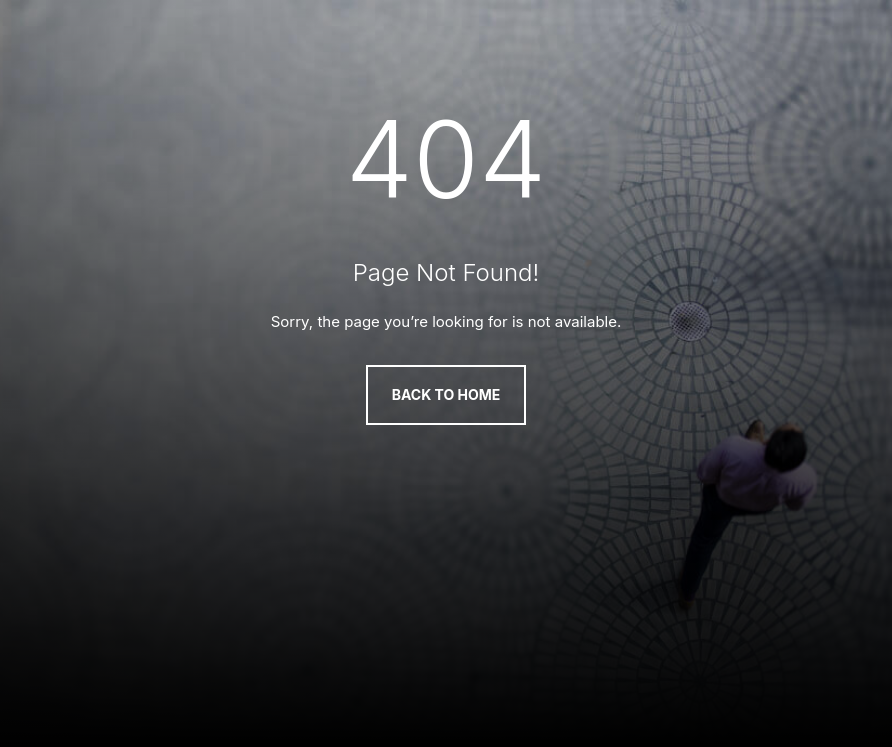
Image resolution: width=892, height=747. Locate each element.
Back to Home (446, 394)
